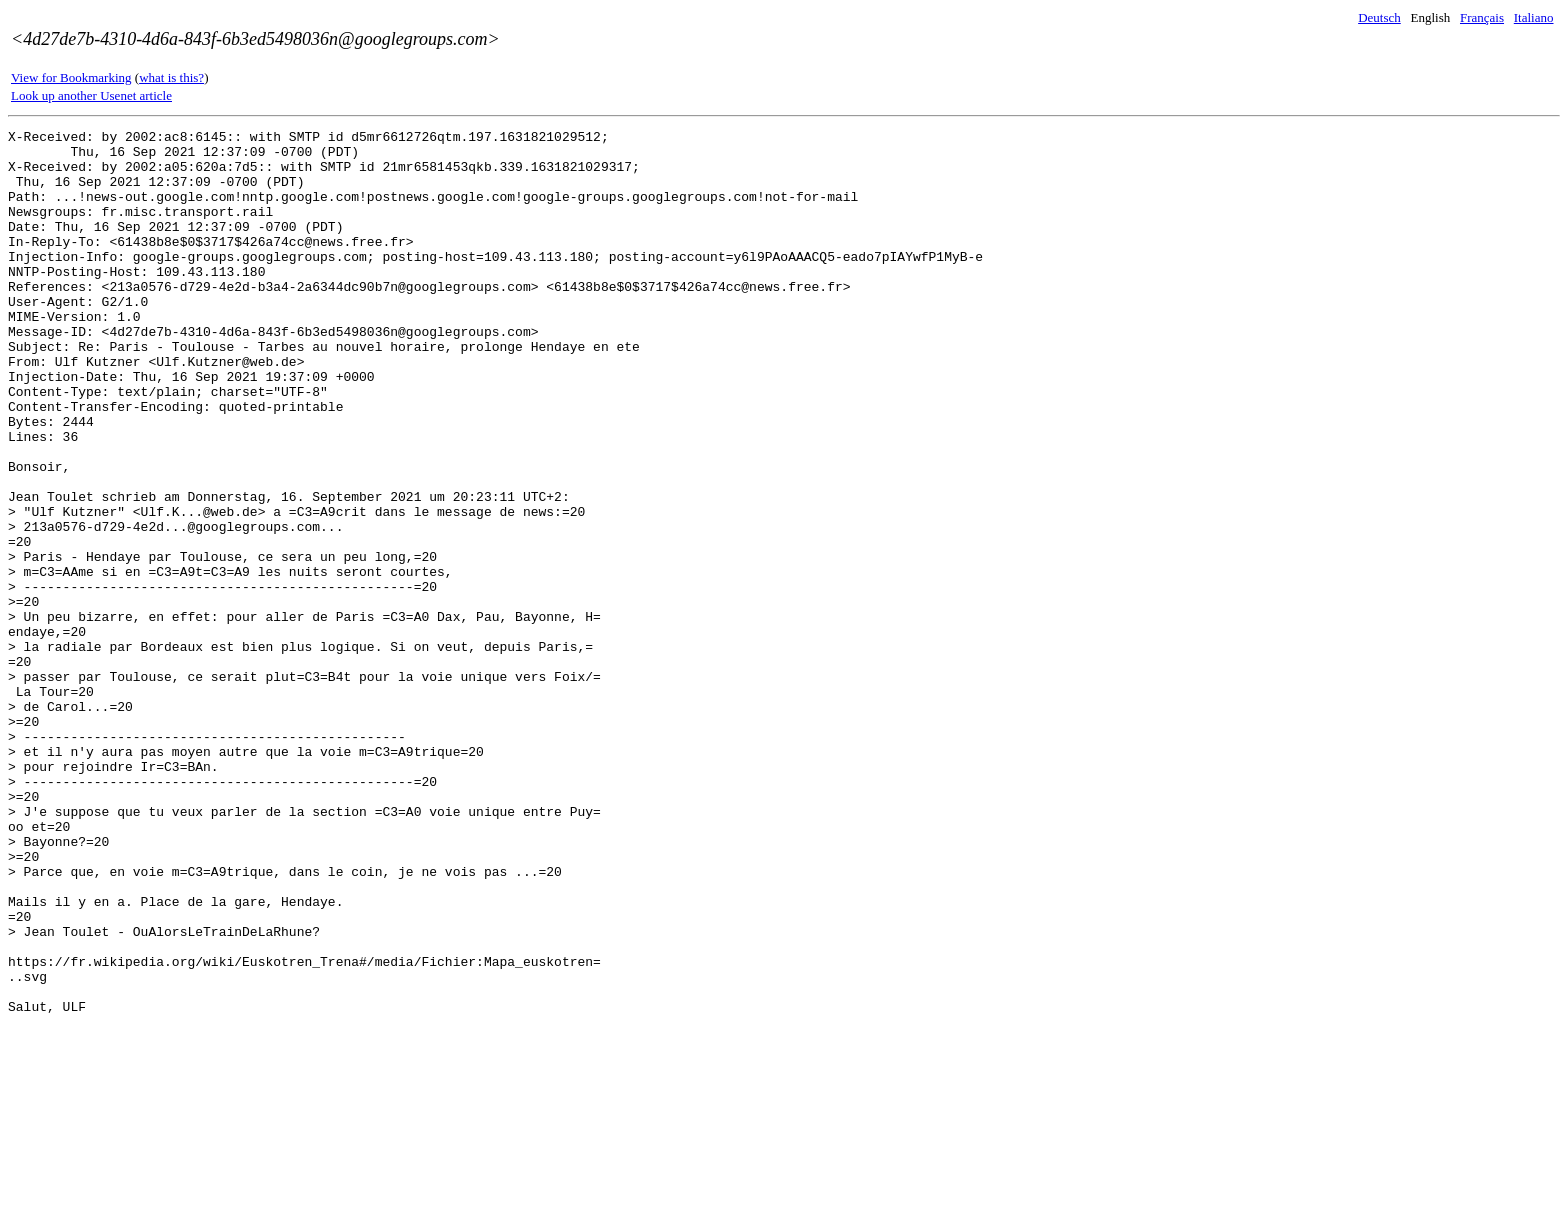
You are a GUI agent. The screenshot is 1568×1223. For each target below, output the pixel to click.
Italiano (1534, 17)
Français (1482, 17)
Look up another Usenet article (91, 95)
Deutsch (1379, 17)
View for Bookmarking (71, 77)
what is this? (171, 77)
